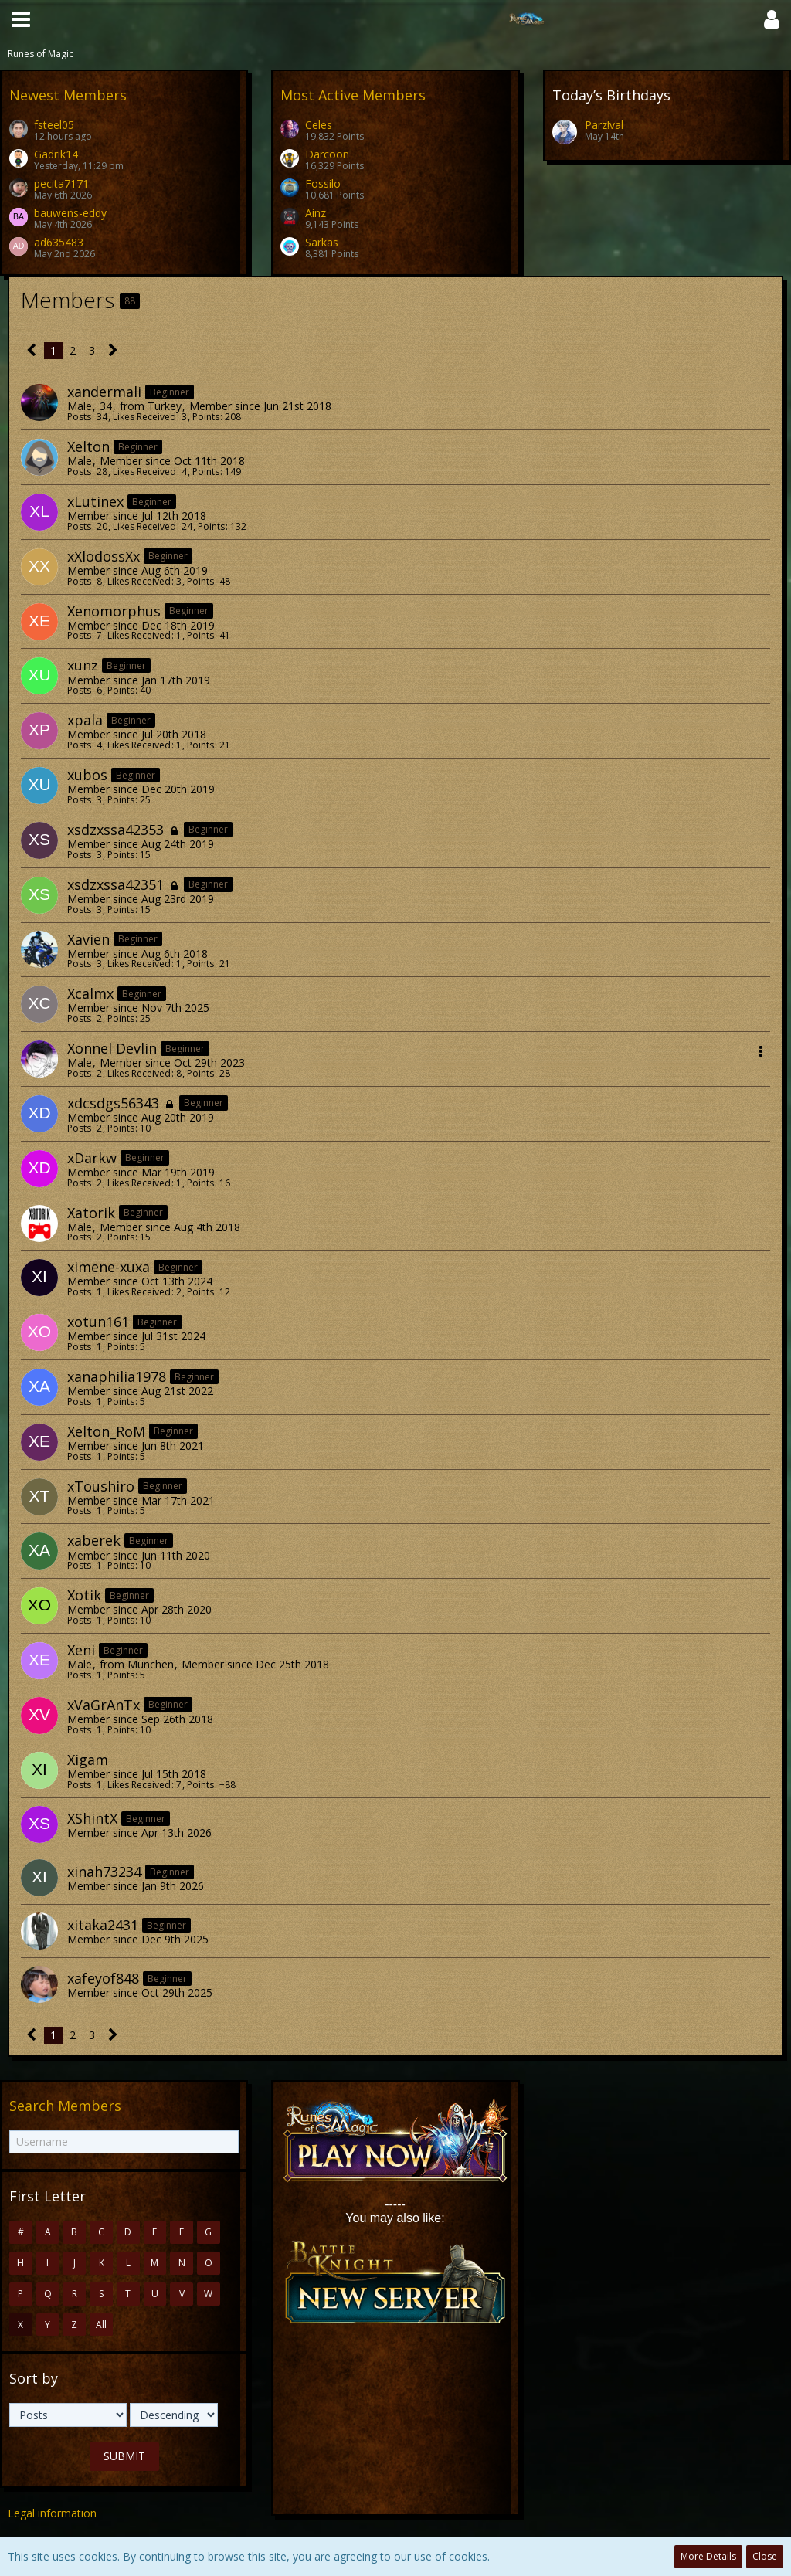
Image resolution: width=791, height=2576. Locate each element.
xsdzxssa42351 (115, 884)
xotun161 (98, 1321)
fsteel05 (54, 124)
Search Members (65, 2105)
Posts (79, 416)
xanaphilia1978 (116, 1376)
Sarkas (321, 242)
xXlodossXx (103, 556)
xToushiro (100, 1486)
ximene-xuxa (108, 1266)
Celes (318, 124)
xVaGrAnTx (103, 1704)
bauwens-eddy (70, 212)
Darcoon (327, 154)
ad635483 (58, 242)
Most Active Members (353, 95)
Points (205, 416)
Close (764, 2556)
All (101, 2324)
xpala (85, 720)
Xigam (87, 1759)
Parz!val (604, 124)
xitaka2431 (102, 1925)
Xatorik (91, 1212)
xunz (82, 665)
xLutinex (95, 501)
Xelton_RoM (106, 1431)
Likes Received (144, 416)
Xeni (81, 1650)
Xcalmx (90, 993)
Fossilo (323, 183)
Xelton (88, 446)
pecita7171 (61, 183)
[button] (21, 19)
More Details (708, 2556)
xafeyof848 (103, 1978)
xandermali (104, 391)
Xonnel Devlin (112, 1048)
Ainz (315, 212)
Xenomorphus (114, 611)
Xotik (84, 1595)
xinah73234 (104, 1871)
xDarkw (92, 1158)
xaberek (94, 1540)
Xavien (88, 939)
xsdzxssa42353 (115, 829)
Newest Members (68, 95)
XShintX (92, 1818)
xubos (87, 774)
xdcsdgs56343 (113, 1103)
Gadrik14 (56, 154)
